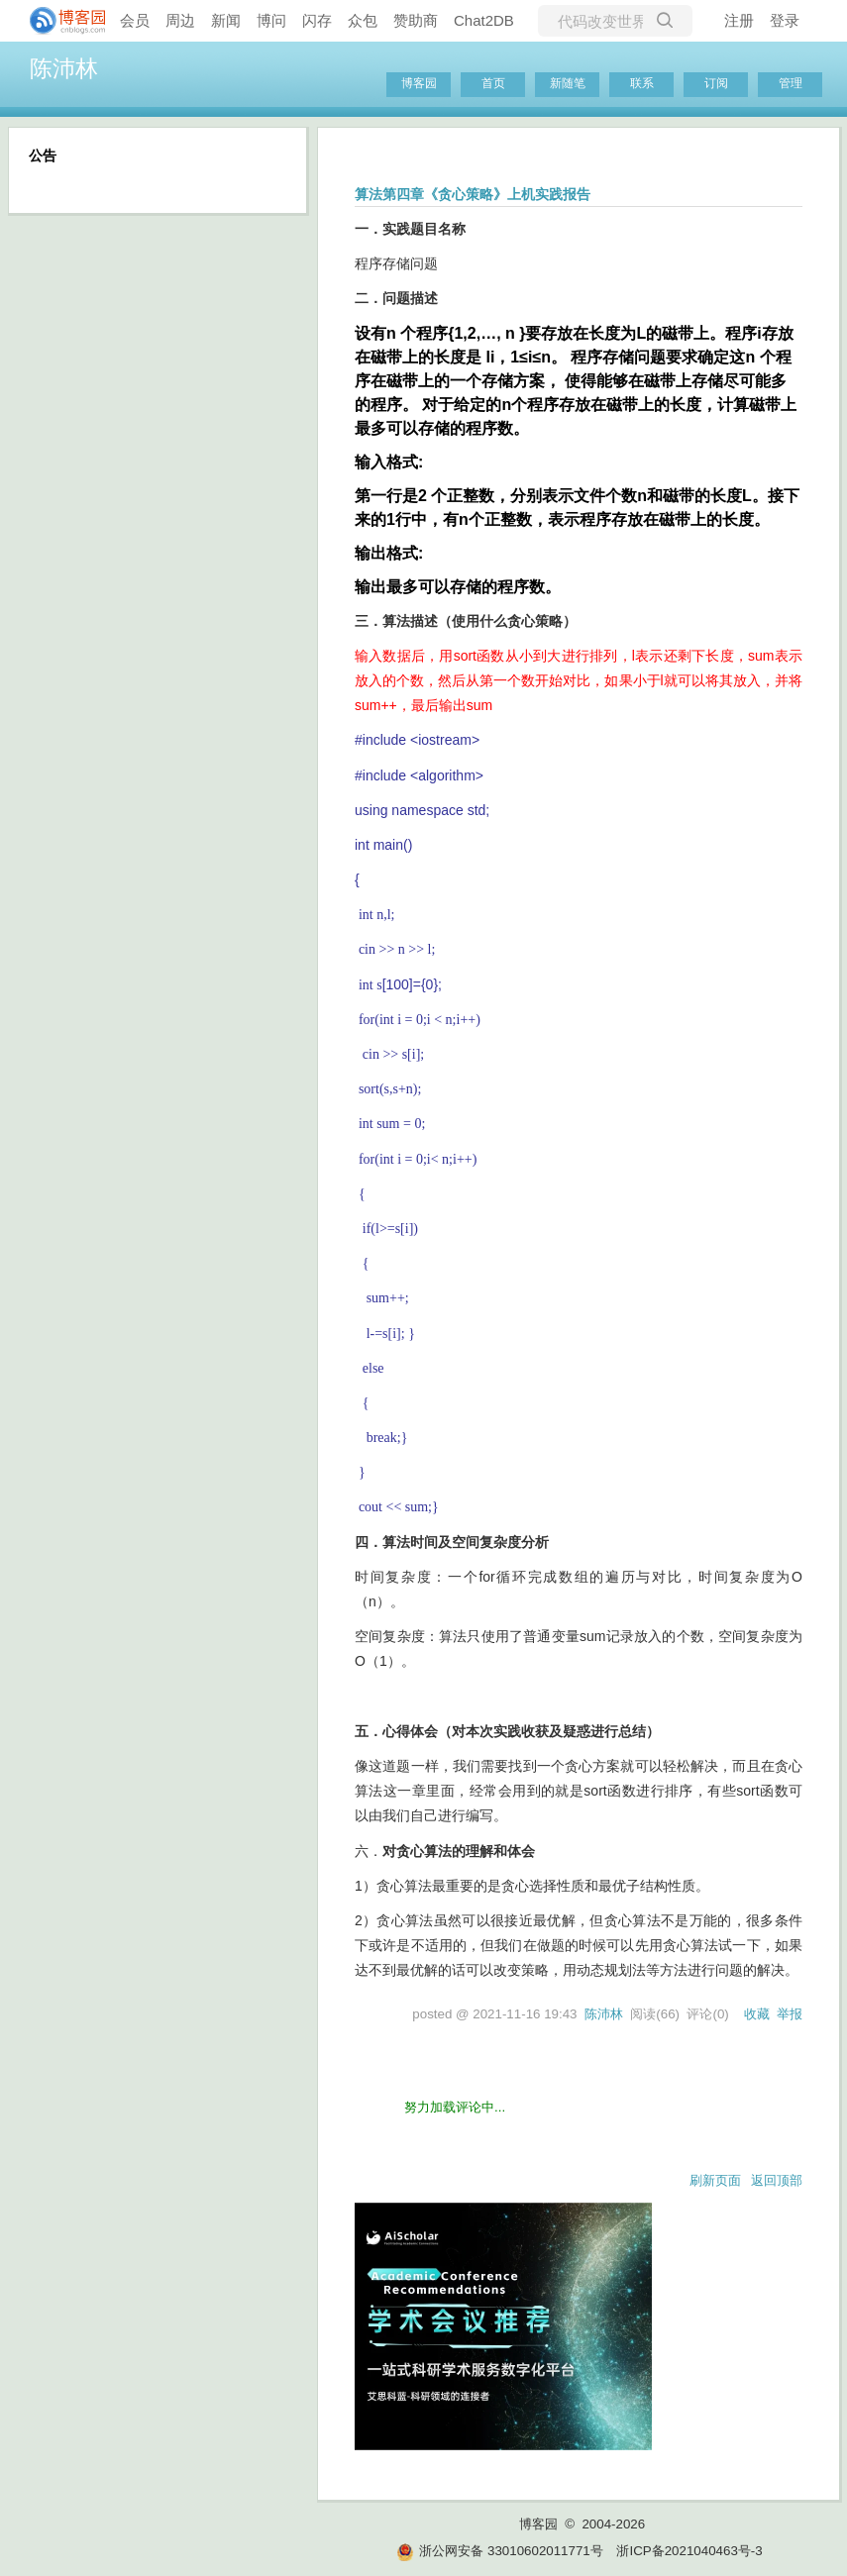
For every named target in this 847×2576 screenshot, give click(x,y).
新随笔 (567, 83)
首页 (493, 83)
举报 (789, 2014)
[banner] (59, 21)
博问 (271, 20)
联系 (642, 83)
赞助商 (415, 20)
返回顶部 (776, 2180)
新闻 (226, 20)
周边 (180, 20)
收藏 (757, 2014)
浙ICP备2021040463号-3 (689, 2550)
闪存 (317, 20)
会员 (135, 20)
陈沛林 (64, 68)
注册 (739, 20)
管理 (790, 83)
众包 (362, 20)
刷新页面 (715, 2180)
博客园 (419, 83)
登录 (784, 20)
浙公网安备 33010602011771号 (499, 2550)
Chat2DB (484, 20)
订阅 (716, 83)
